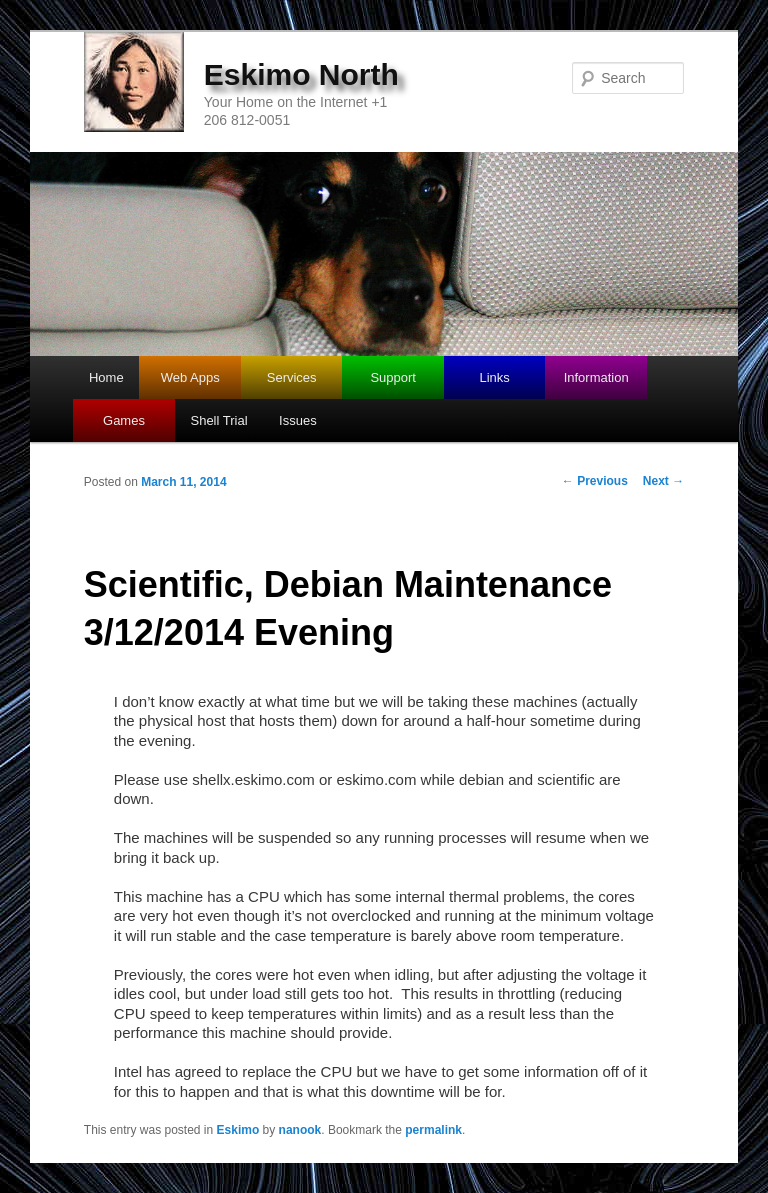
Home (106, 377)
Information (596, 377)
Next (663, 481)
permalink (433, 1130)
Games (124, 420)
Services (292, 377)
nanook (300, 1130)
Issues (298, 420)
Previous (595, 481)
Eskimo (238, 1130)
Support (393, 377)
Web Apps (190, 377)
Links (494, 377)
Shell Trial (218, 420)
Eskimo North (301, 74)
